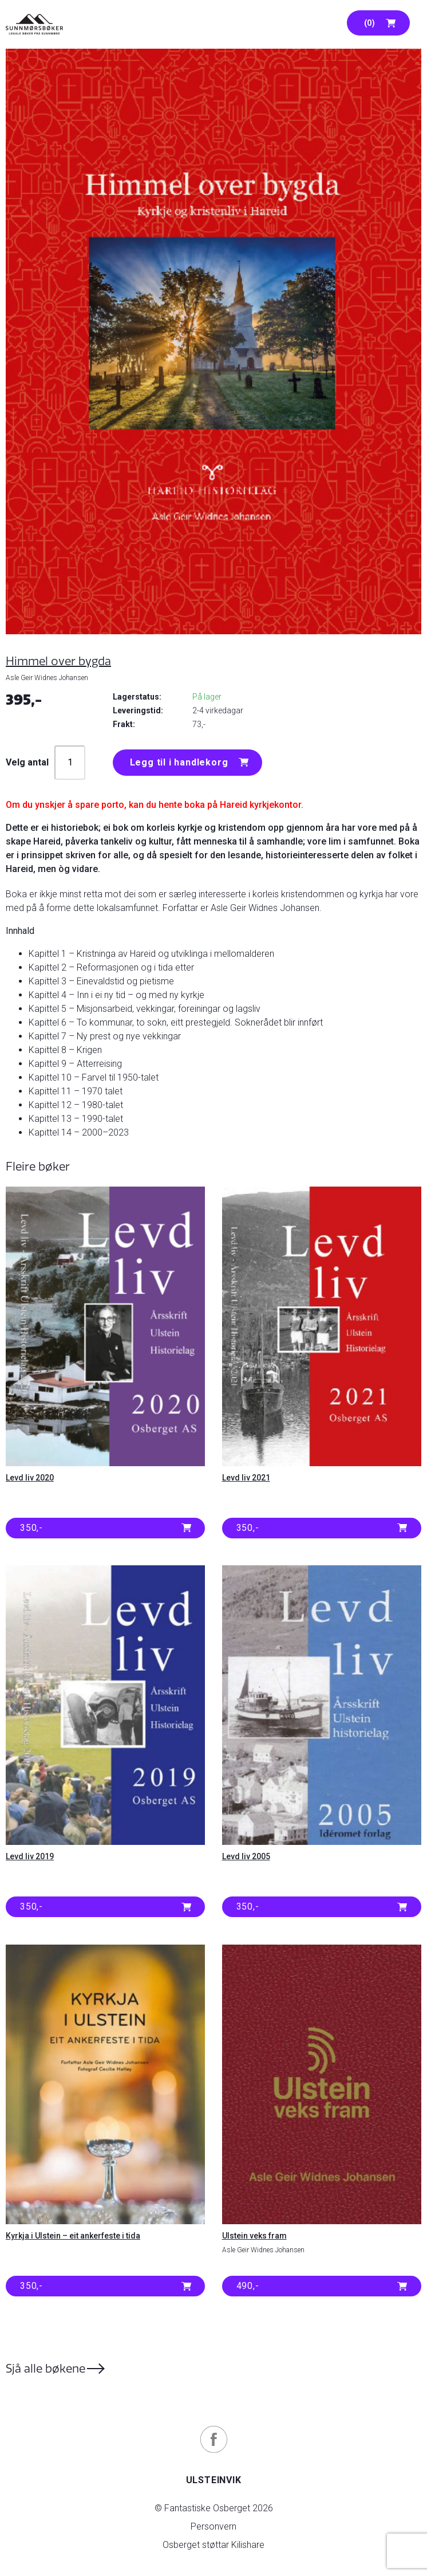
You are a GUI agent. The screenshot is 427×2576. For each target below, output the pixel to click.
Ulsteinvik (214, 2480)
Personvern (213, 2526)
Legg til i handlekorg (179, 762)
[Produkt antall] (69, 762)
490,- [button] (247, 2285)
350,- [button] (31, 1527)
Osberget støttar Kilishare (213, 2544)
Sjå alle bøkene (45, 2368)
